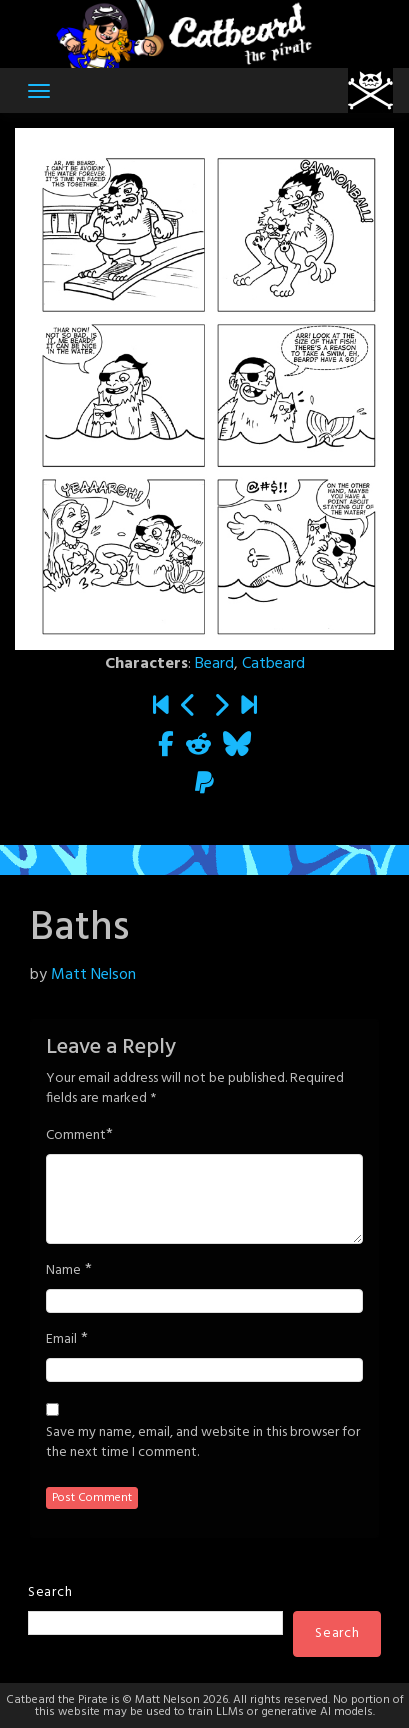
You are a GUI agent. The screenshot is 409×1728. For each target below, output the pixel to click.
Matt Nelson (93, 975)
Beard (214, 664)
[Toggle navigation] (39, 91)
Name (63, 1271)
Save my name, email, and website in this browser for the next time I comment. (203, 1443)
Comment (76, 1136)
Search (50, 1592)
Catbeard (273, 664)
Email (61, 1340)
